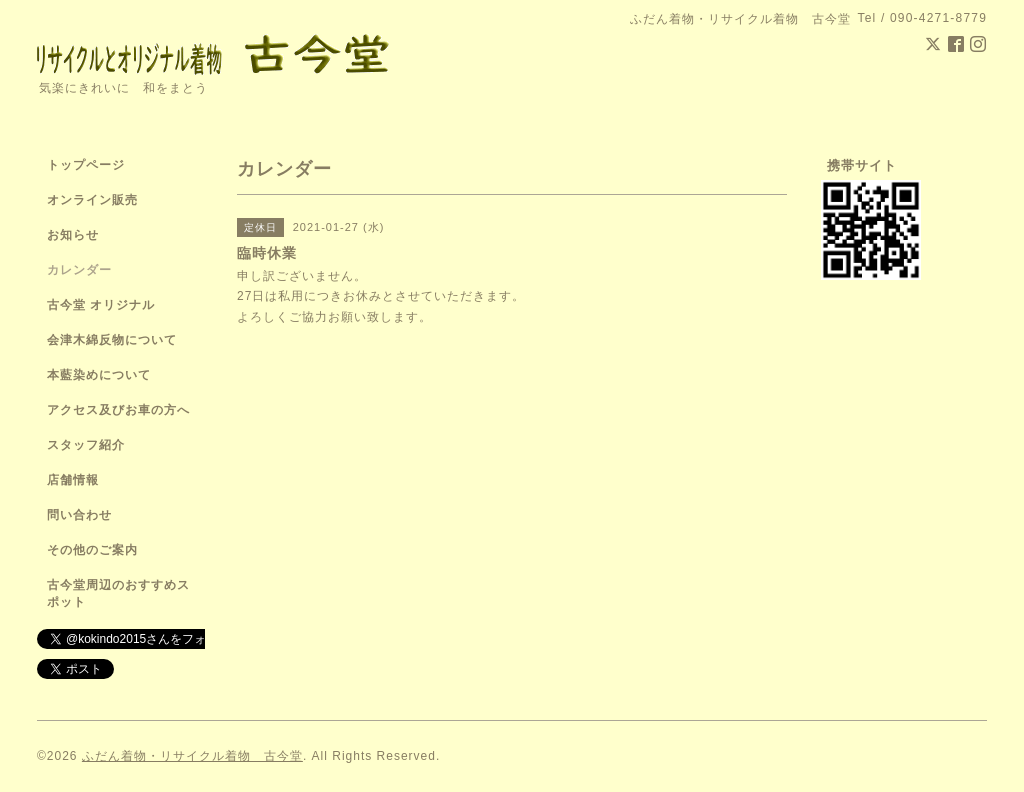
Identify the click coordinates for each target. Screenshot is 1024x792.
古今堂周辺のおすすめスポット (118, 593)
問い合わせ (79, 515)
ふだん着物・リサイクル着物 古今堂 (192, 756)
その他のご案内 (92, 550)
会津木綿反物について (112, 340)
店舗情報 (73, 480)
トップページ (86, 165)
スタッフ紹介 (86, 445)
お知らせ (73, 235)
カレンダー (79, 270)
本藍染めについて (99, 375)
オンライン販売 (92, 200)
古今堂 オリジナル (101, 305)
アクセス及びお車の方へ (118, 410)
